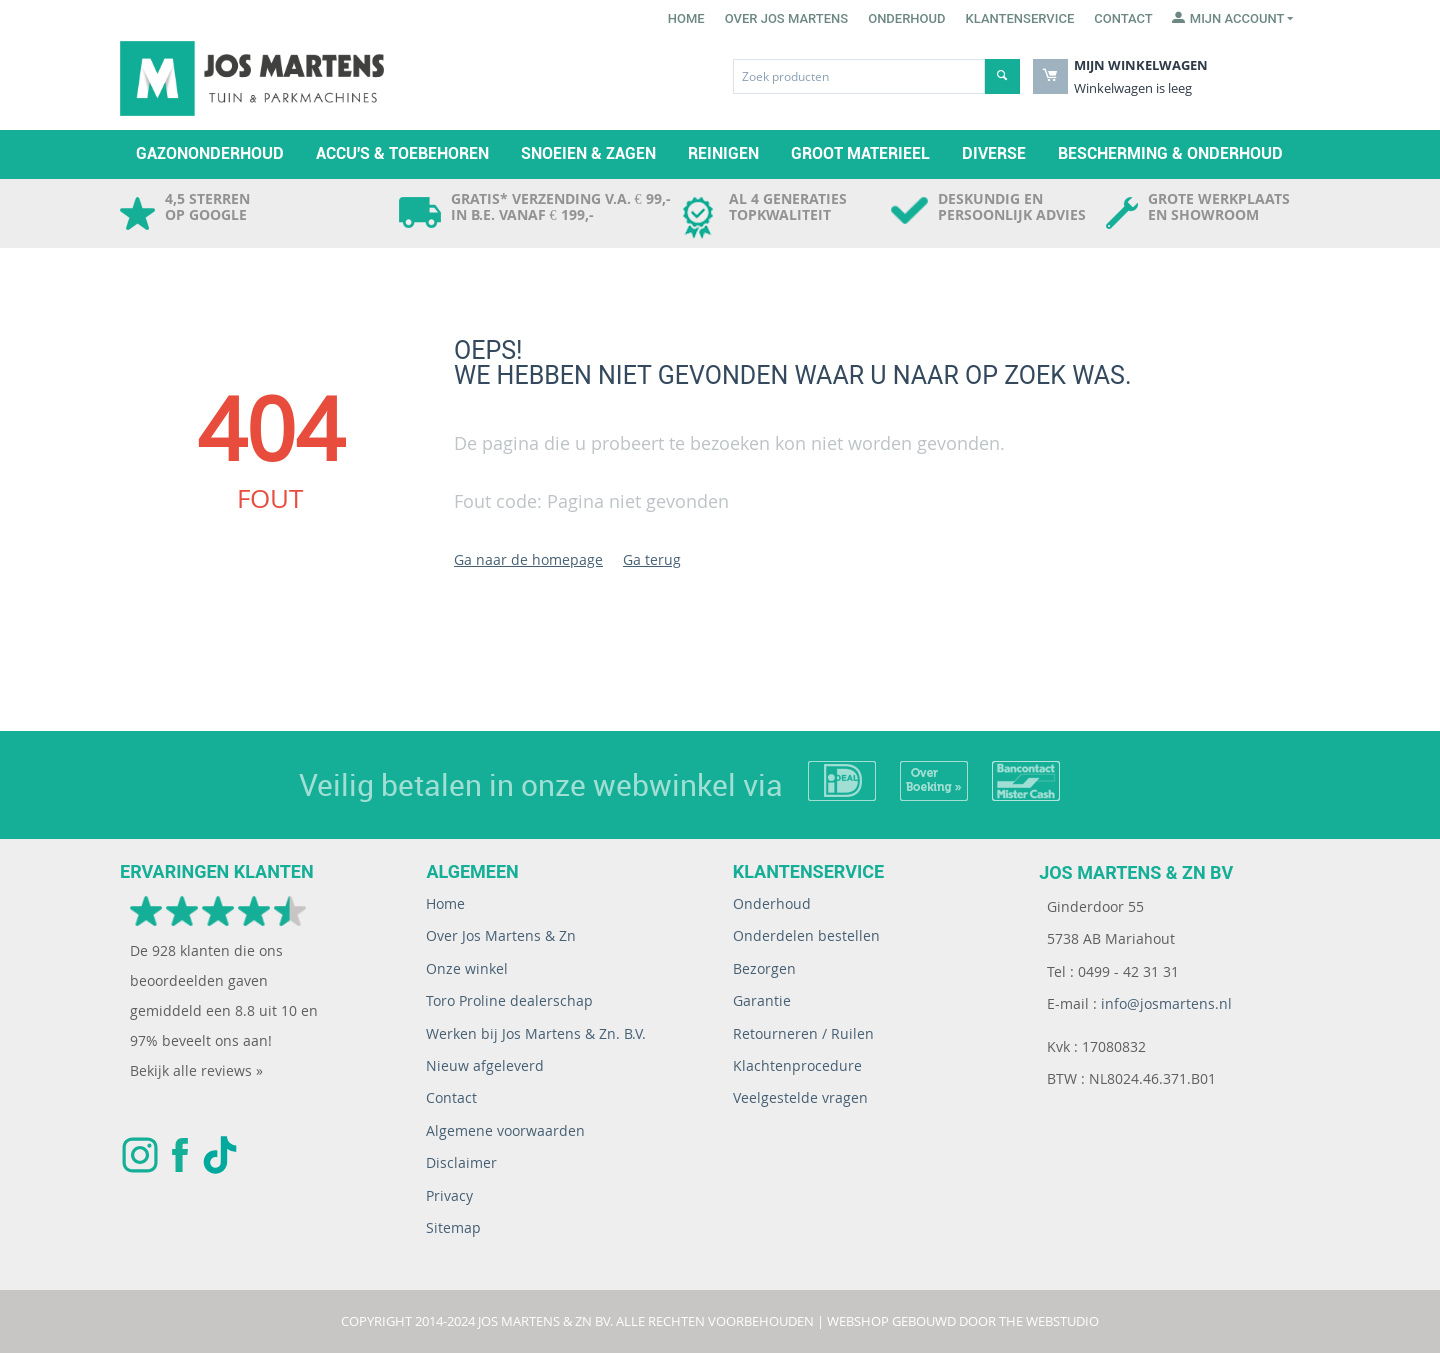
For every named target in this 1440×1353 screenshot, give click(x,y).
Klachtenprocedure (797, 1065)
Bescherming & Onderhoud (1170, 153)
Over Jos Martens (786, 18)
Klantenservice (1020, 18)
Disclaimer (461, 1162)
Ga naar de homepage (528, 559)
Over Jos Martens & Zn (501, 935)
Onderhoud (906, 18)
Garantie (762, 1000)
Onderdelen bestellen (806, 935)
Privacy (449, 1195)
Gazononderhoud (210, 153)
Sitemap (453, 1227)
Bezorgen (764, 968)
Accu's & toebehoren (402, 153)
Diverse (994, 153)
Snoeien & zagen (588, 153)
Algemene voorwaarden (505, 1130)
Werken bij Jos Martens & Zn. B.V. (536, 1033)
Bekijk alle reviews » (196, 1070)
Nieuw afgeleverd (485, 1065)
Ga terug (652, 559)
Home (686, 18)
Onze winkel (467, 968)
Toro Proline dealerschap (509, 1000)
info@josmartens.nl (1166, 1003)
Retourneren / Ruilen (803, 1033)
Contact (1123, 18)
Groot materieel (860, 153)
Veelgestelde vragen (800, 1097)
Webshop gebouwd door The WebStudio (963, 1321)
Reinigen (723, 153)
